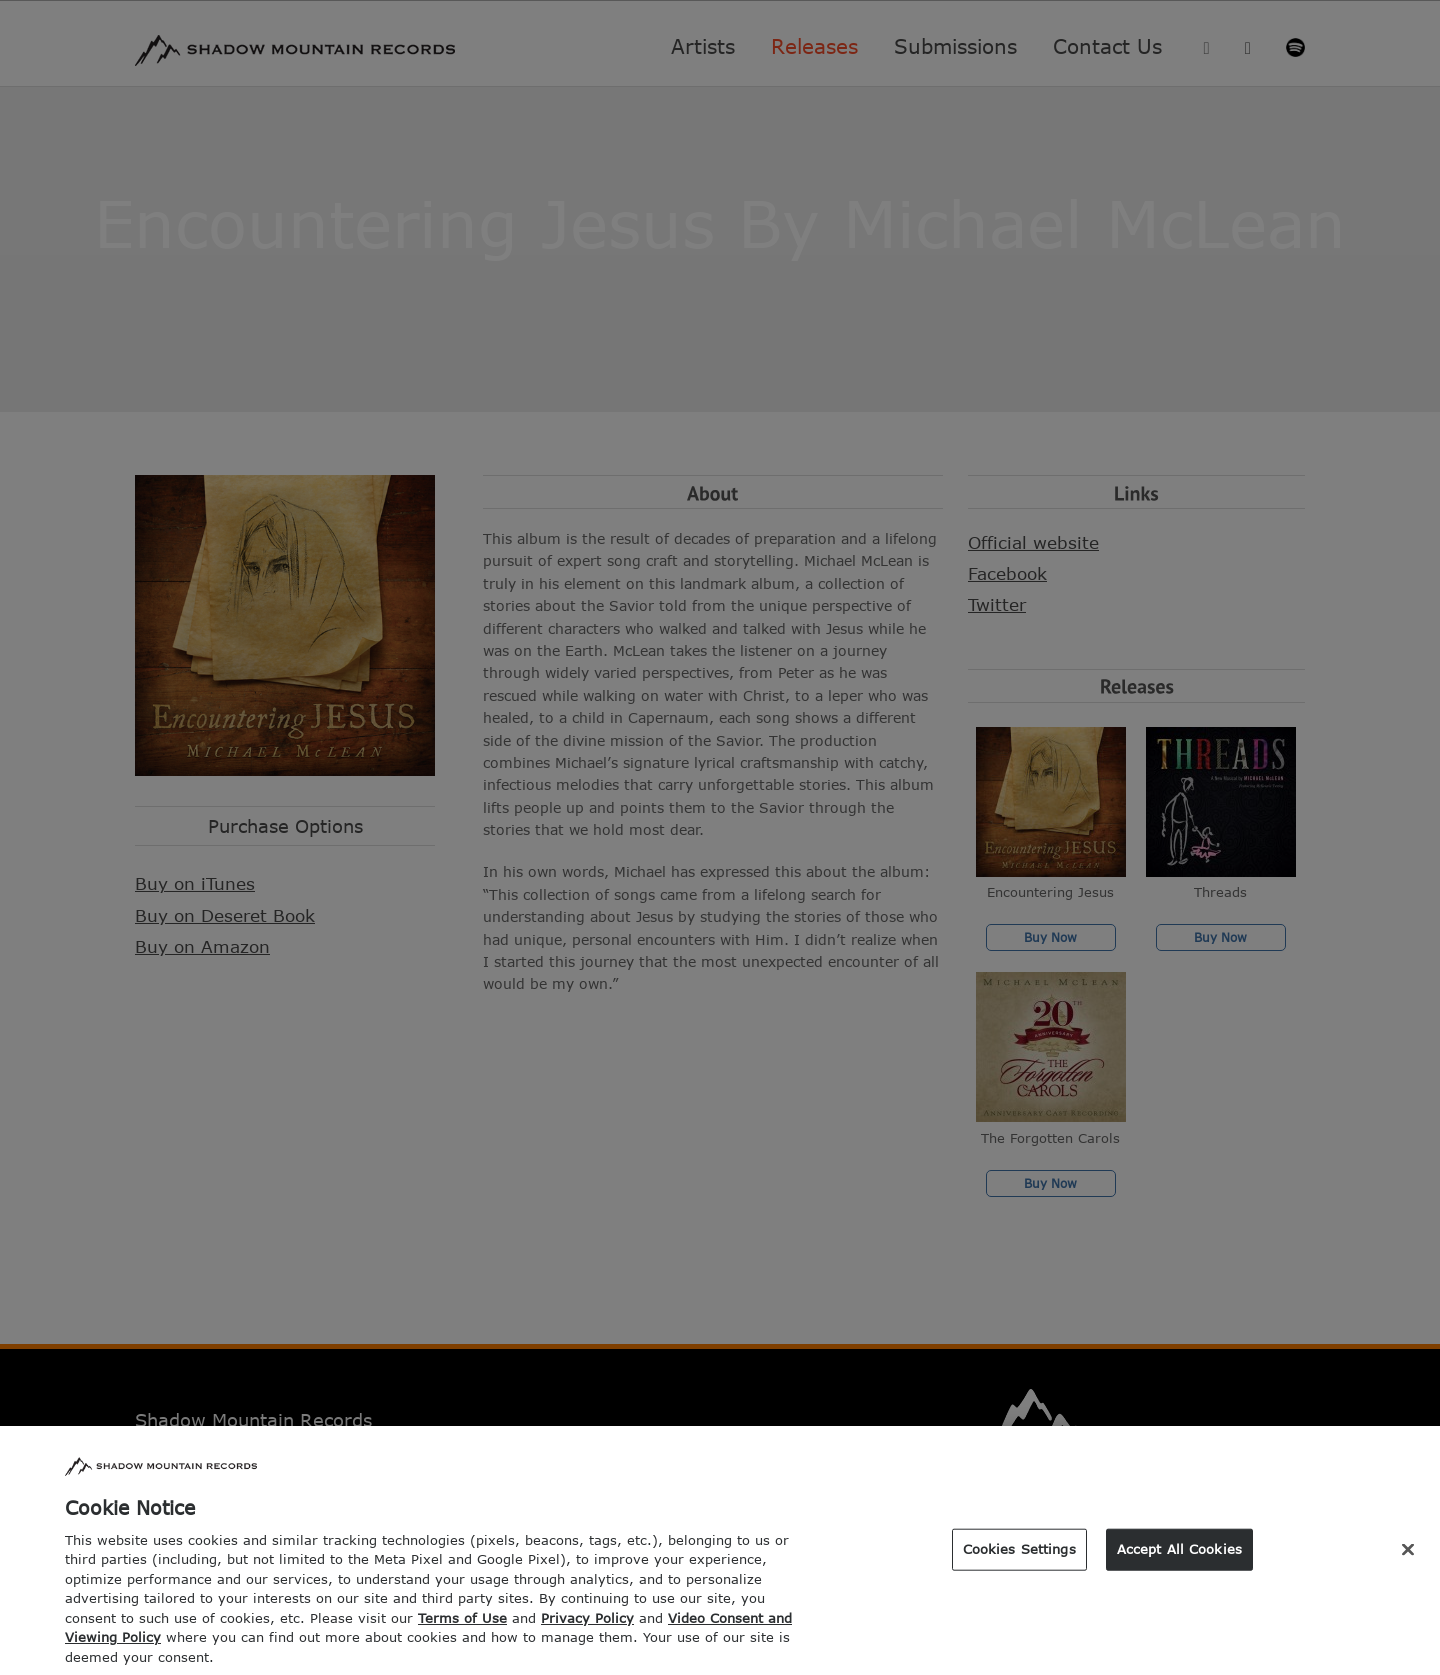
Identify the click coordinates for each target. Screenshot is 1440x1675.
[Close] (1408, 1569)
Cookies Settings (1019, 1568)
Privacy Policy (587, 1637)
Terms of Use (462, 1637)
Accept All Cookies (1179, 1568)
